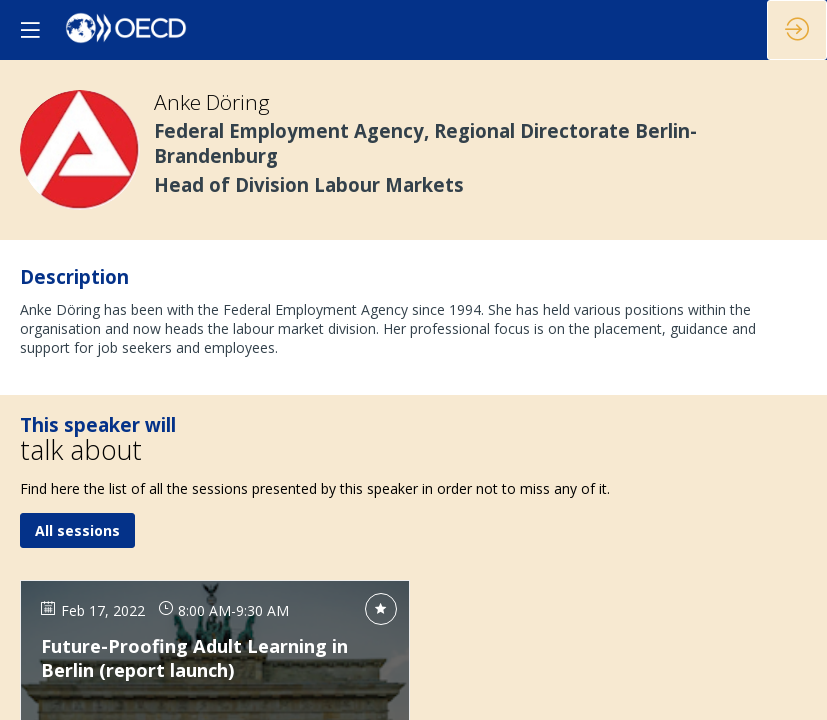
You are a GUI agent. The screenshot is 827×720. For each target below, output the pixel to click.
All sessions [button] (77, 531)
